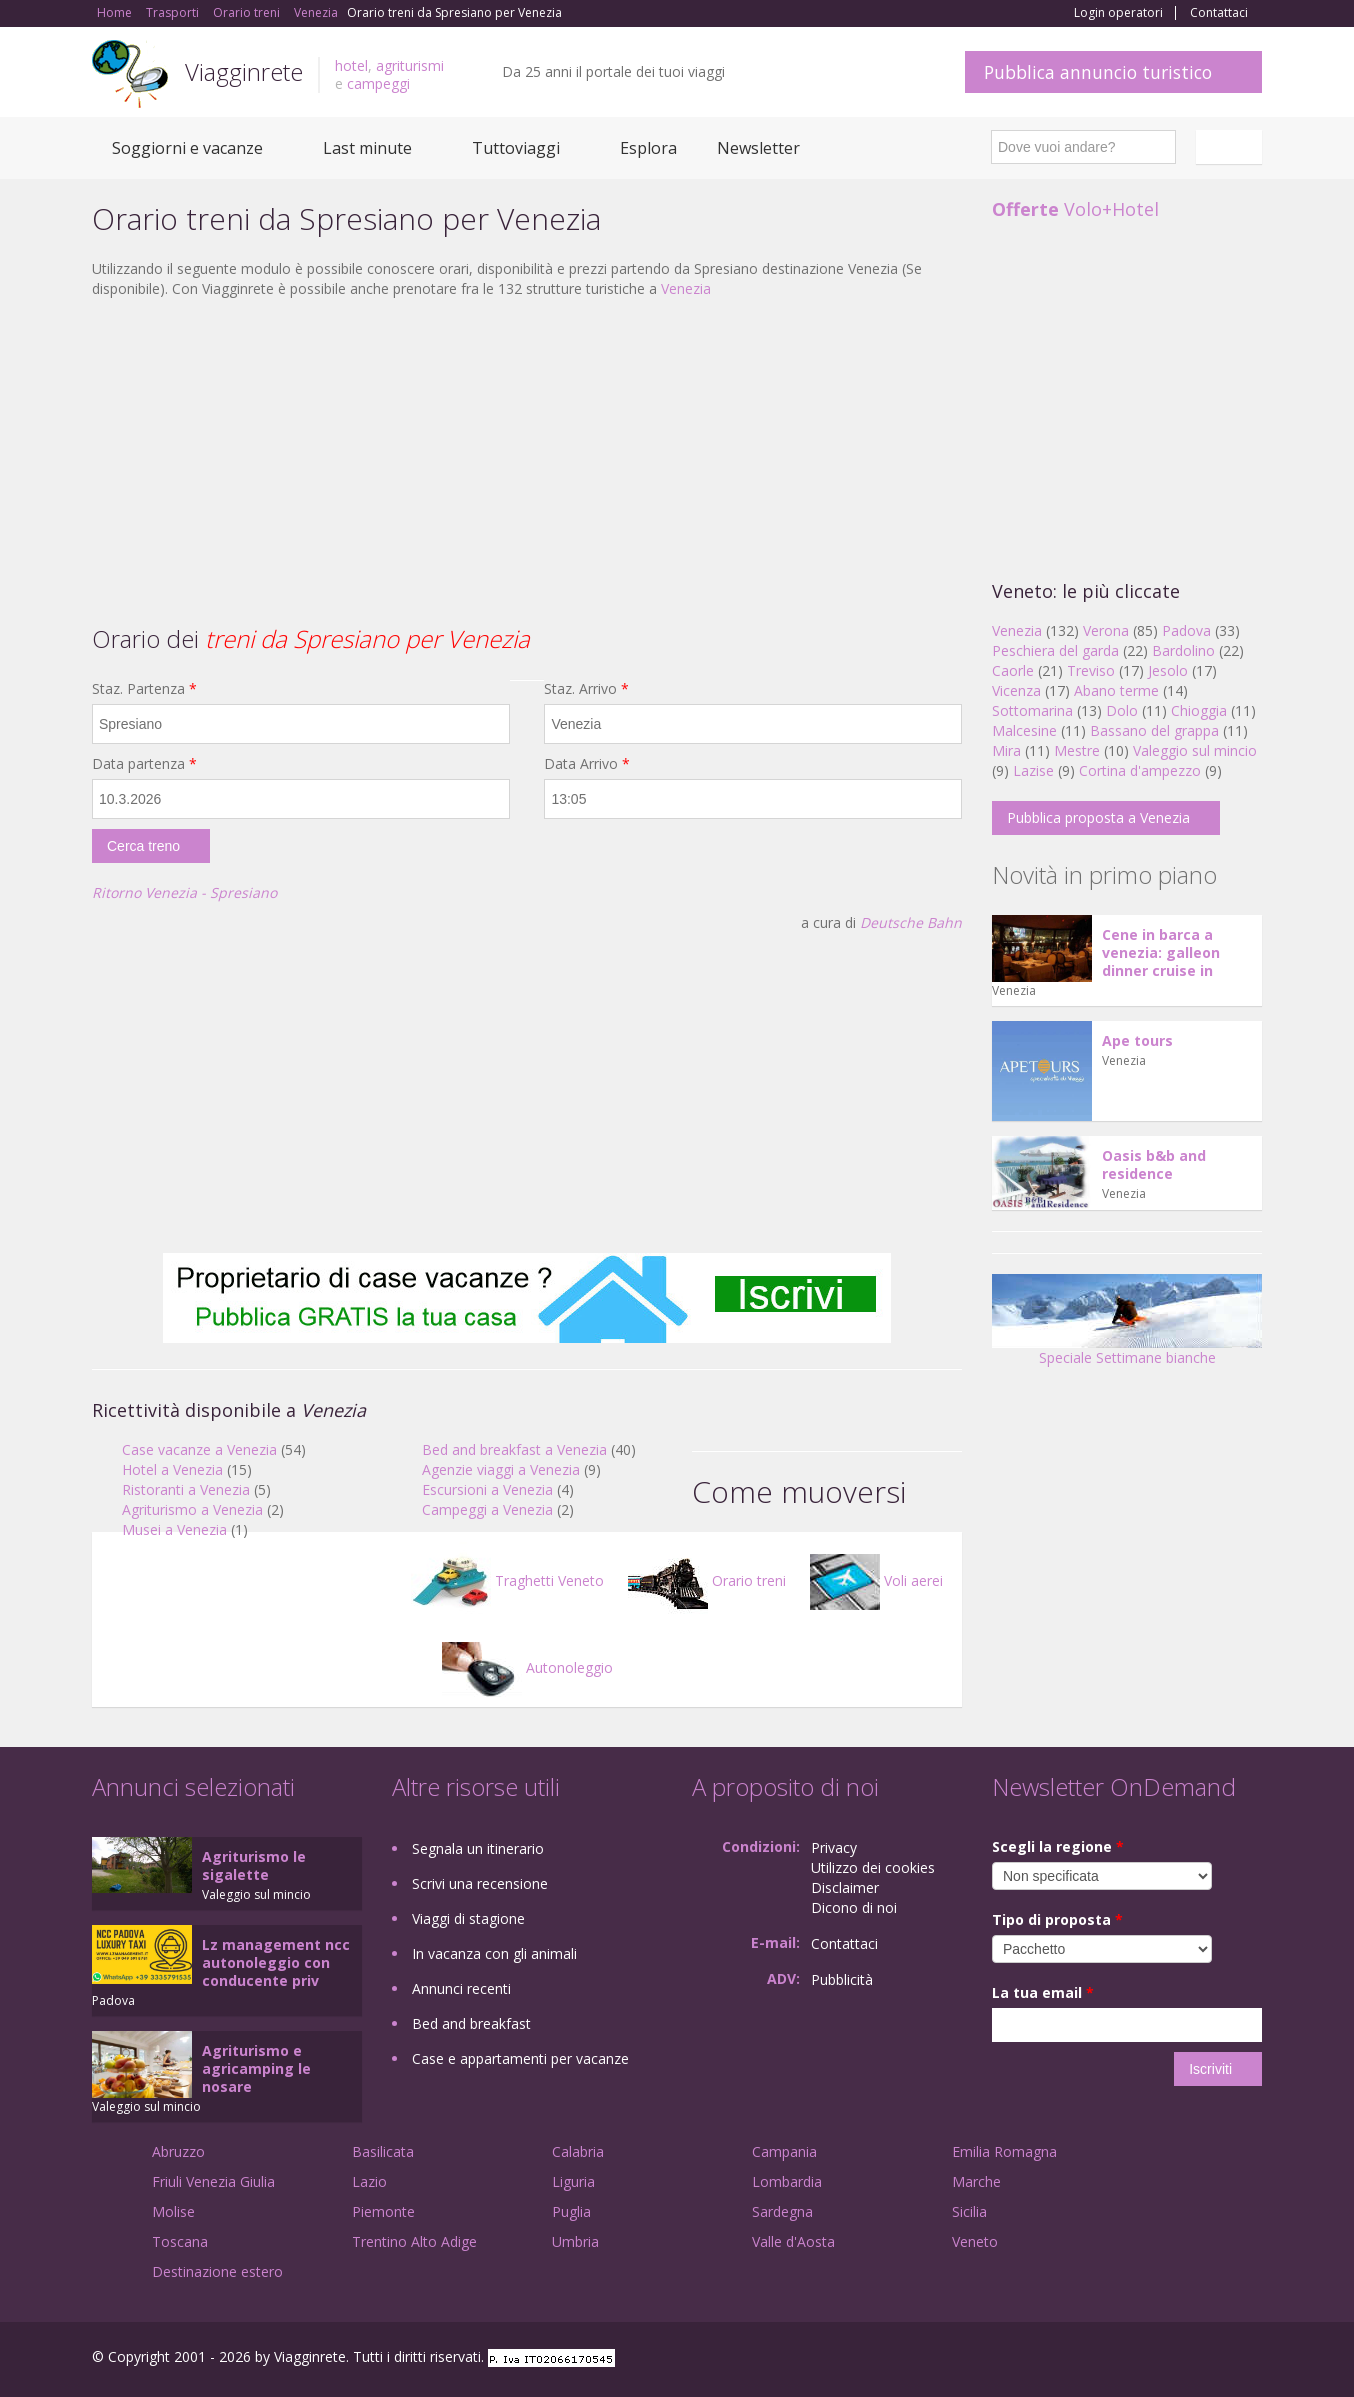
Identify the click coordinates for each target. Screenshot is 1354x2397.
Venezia (686, 288)
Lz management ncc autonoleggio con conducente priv (276, 1962)
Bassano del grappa (1154, 730)
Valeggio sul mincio (1195, 750)
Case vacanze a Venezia (199, 1449)
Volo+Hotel (1075, 209)
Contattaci (1219, 13)
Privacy (834, 1847)
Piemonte (383, 2211)
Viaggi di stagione (468, 1918)
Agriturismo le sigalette (254, 1865)
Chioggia (1199, 710)
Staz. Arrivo (586, 688)
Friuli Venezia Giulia (213, 2181)
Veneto (975, 2241)
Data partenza (144, 763)
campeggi (378, 83)
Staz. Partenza (144, 688)
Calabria (578, 2151)
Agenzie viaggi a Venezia (501, 1469)
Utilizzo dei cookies (873, 1867)
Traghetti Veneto (507, 1580)
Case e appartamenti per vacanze (520, 2058)
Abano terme (1116, 690)
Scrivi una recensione (480, 1883)
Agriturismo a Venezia (192, 1509)
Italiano (1232, 147)
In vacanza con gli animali (494, 1953)
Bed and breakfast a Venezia (514, 1449)
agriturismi (410, 65)
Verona (1106, 630)
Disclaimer (845, 1887)
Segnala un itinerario (478, 1848)
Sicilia (969, 2211)
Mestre (1077, 750)
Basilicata (383, 2151)
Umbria (575, 2241)
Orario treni (707, 1580)
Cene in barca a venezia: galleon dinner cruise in (1161, 952)
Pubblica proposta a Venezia (1098, 817)
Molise (173, 2211)
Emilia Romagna (1004, 2151)
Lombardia (787, 2181)
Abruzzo (178, 2151)
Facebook (1111, 2359)
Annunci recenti (461, 1988)
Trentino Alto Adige (414, 2241)
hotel (351, 65)
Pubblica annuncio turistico (1098, 72)
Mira (1006, 750)
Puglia (571, 2211)
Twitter (1204, 2359)
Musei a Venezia (174, 1529)
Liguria (573, 2181)
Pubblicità (842, 1979)
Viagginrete (244, 71)
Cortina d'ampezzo (1140, 770)
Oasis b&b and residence (1154, 1164)
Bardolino (1183, 650)
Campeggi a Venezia (487, 1509)
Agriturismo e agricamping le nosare (256, 2068)
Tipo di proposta (1057, 1919)
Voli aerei (876, 1580)
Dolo (1122, 710)
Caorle (1013, 670)
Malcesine (1024, 730)
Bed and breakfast (471, 2023)
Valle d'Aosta (793, 2241)
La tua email (1043, 1992)
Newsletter (758, 148)
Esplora (648, 148)
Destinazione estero (217, 2271)
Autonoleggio (527, 1667)
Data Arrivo (587, 763)
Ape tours (1137, 1040)
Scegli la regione (1058, 1846)
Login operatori (1118, 13)
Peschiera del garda (1055, 650)
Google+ (1154, 2359)
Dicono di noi (854, 1907)
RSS (1251, 2359)
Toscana (180, 2241)
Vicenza (1016, 690)
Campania (784, 2151)
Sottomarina (1032, 710)
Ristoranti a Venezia (186, 1489)
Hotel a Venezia (172, 1469)
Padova (1186, 630)
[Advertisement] (527, 459)
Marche (976, 2181)
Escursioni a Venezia (487, 1489)
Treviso (1091, 670)
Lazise (1033, 770)
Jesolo (1168, 670)
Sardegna (782, 2211)
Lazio (369, 2181)
